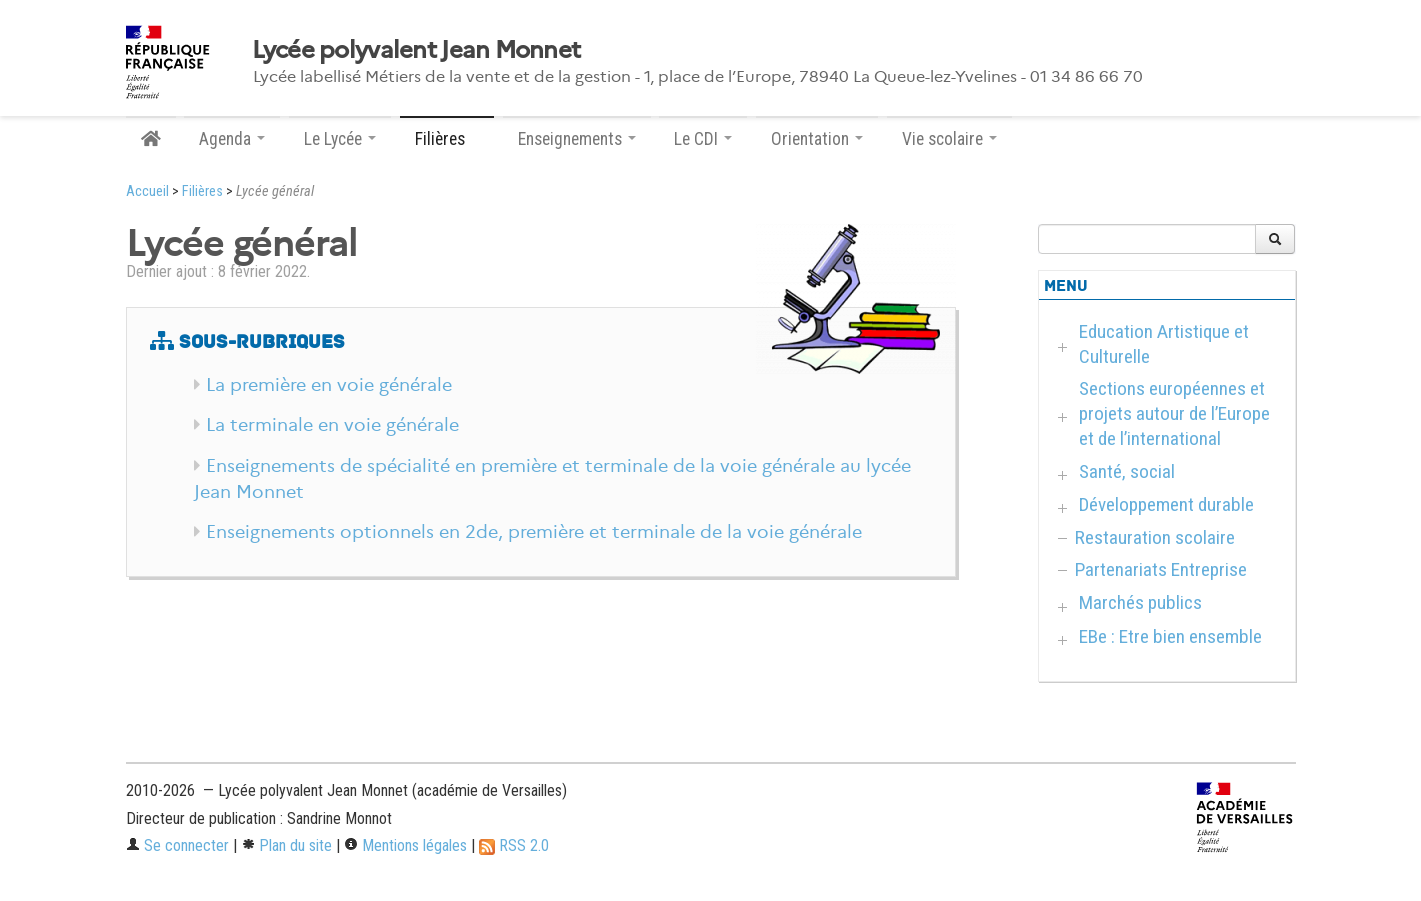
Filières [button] (447, 139)
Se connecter (177, 845)
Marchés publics (1140, 602)
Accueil (147, 191)
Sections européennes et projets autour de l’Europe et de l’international (1174, 413)
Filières (202, 191)
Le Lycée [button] (340, 139)
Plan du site (286, 845)
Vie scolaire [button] (949, 139)
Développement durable (1166, 504)
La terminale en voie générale (332, 425)
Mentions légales (405, 845)
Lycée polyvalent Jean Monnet (416, 50)
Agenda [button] (232, 139)
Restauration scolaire (1155, 537)
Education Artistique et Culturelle (1164, 344)
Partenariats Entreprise (1161, 569)
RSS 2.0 (514, 845)
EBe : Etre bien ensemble (1170, 636)
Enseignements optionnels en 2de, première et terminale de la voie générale (534, 532)
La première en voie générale (329, 385)
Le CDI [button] (703, 139)
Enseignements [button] (577, 139)
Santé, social (1127, 471)
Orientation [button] (817, 139)
